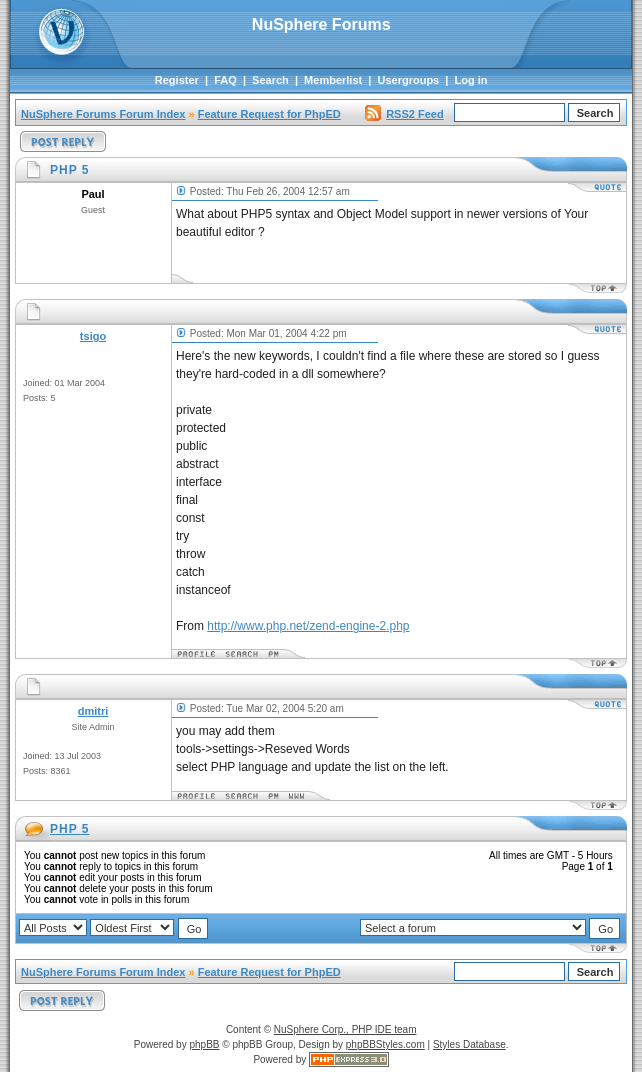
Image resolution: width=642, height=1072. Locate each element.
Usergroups (409, 80)
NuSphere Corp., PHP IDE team (345, 1029)
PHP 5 (69, 829)
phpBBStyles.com (385, 1044)
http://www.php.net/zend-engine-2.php (308, 626)
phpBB (204, 1044)
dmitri (93, 711)
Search (270, 80)
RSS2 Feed (404, 114)
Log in (471, 80)
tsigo (93, 336)
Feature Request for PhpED (269, 114)
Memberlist (333, 80)
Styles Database (469, 1044)
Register (177, 80)
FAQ (225, 80)
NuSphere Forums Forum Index (103, 114)
